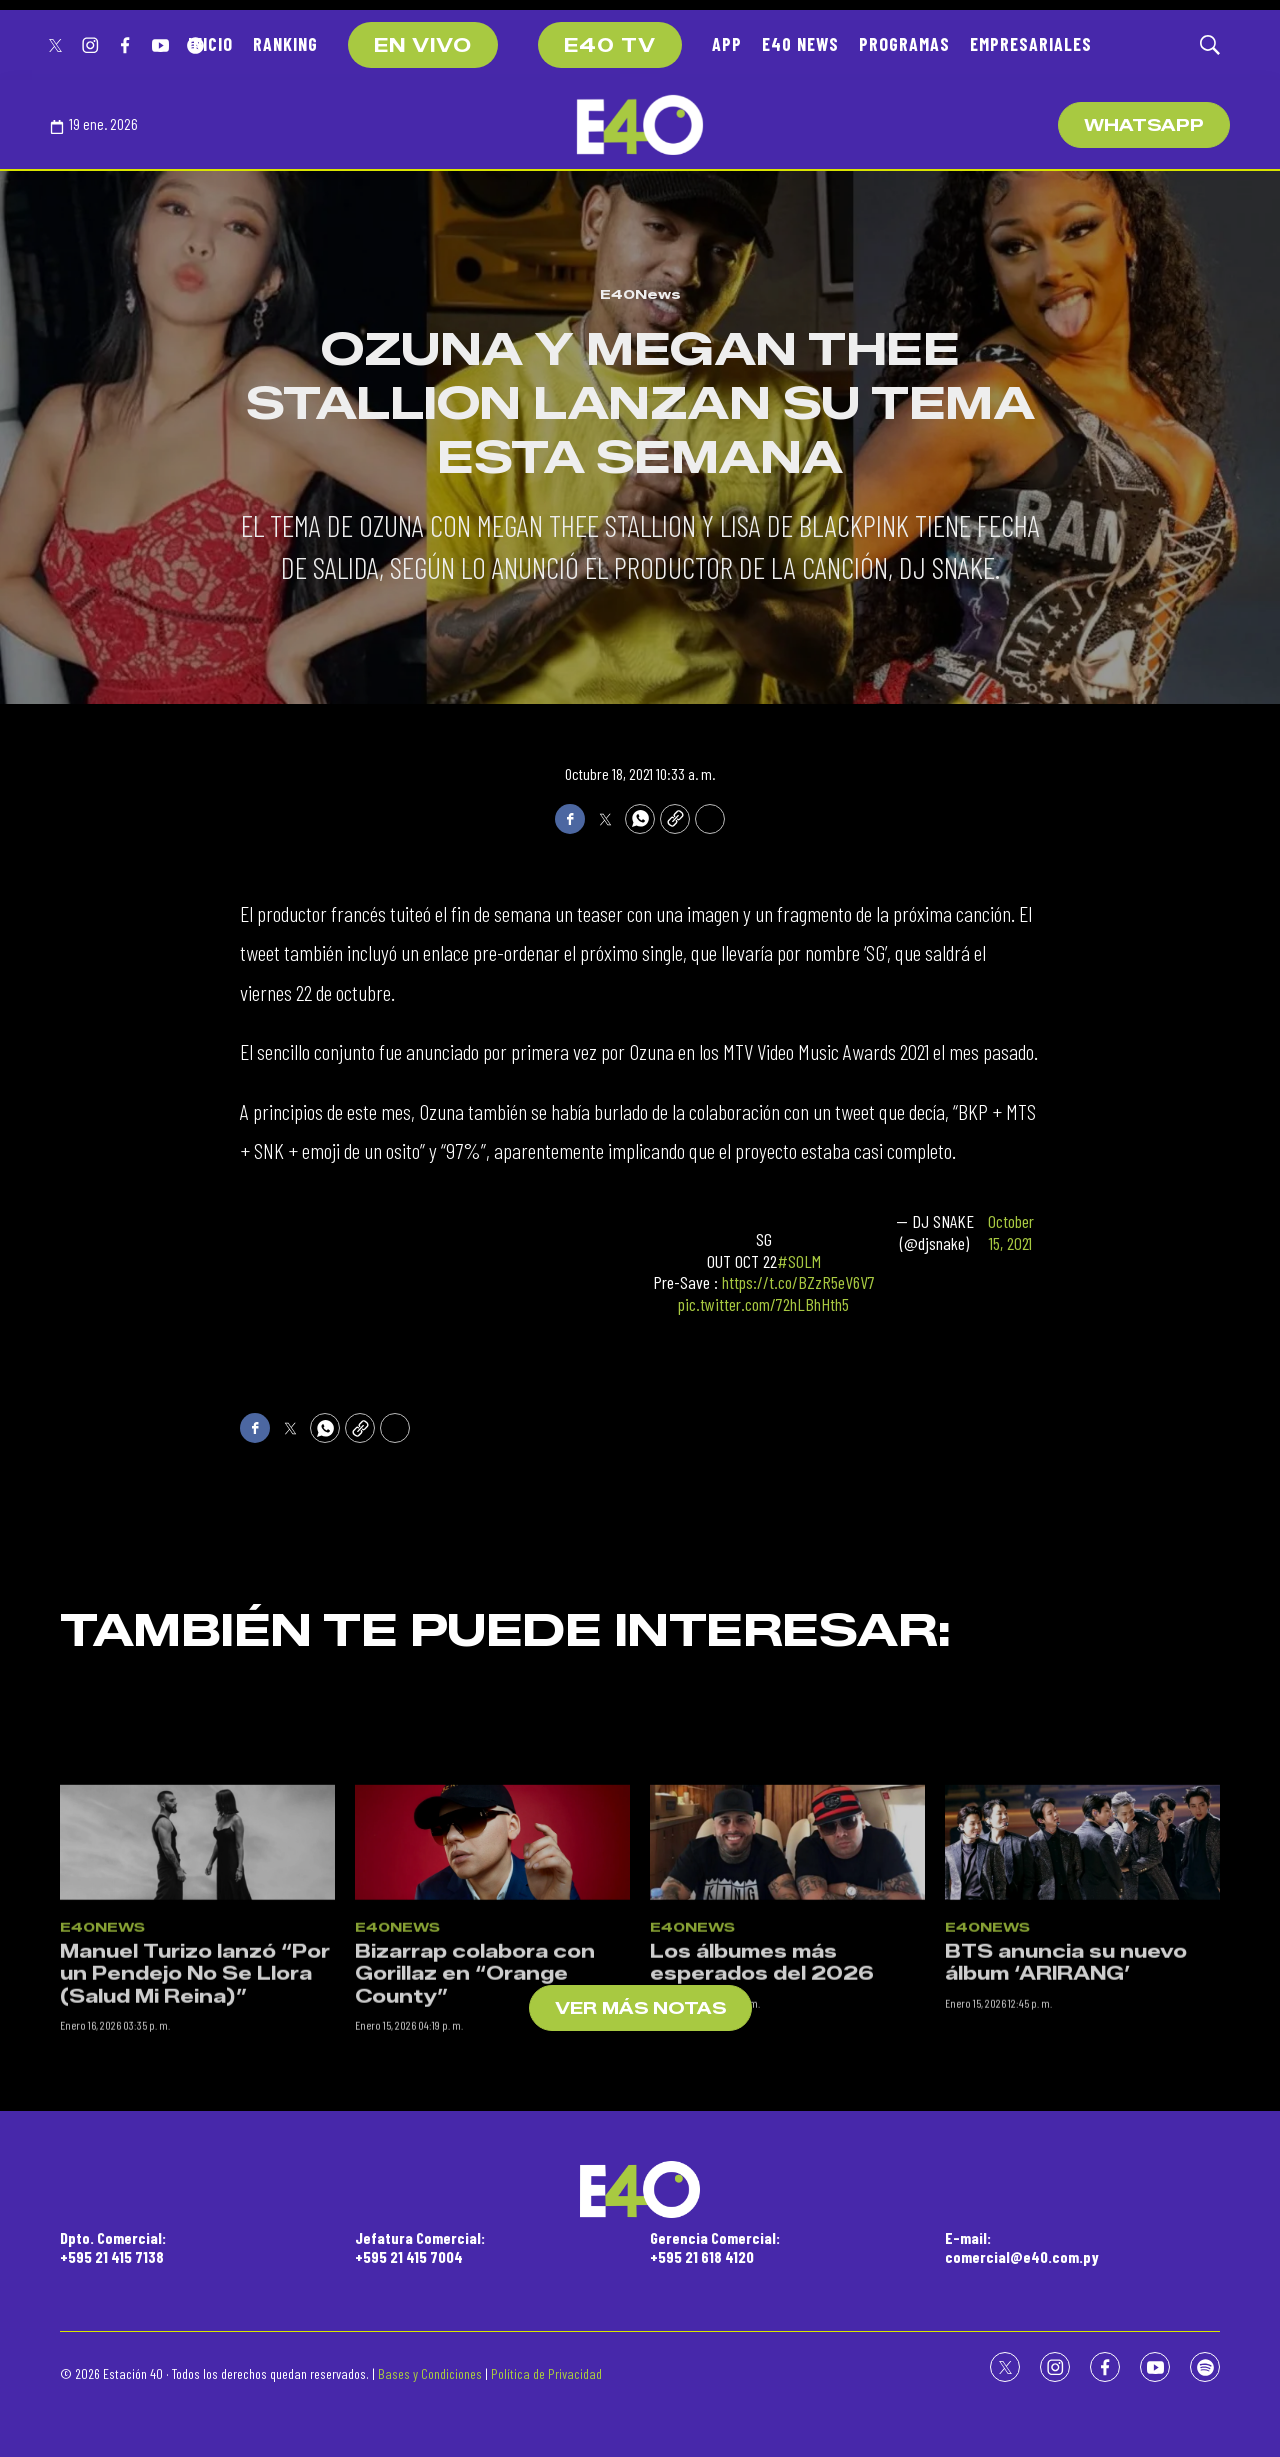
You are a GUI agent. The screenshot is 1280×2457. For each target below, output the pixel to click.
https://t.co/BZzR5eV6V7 (798, 1282)
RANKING (285, 44)
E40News (640, 294)
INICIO (210, 44)
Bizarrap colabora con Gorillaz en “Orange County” (475, 2112)
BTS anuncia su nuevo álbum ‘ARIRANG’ (1066, 2101)
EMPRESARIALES (1031, 44)
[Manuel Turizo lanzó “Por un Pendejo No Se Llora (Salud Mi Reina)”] (197, 1981)
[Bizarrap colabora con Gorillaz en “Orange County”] (492, 1981)
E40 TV (610, 46)
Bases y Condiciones (430, 2373)
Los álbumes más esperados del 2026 (762, 2101)
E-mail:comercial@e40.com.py (1022, 2247)
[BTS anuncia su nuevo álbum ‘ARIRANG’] (1082, 1981)
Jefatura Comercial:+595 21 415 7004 (420, 2247)
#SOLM (799, 1261)
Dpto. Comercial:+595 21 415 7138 (113, 2247)
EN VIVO (423, 46)
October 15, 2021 (1011, 1232)
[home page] (640, 125)
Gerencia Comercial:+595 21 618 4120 (715, 2247)
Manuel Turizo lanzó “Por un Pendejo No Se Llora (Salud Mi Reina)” (195, 2112)
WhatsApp (1144, 125)
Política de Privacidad (546, 2373)
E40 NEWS (800, 44)
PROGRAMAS (904, 44)
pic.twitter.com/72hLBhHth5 (763, 1304)
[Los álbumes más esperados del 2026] (787, 1981)
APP (727, 44)
